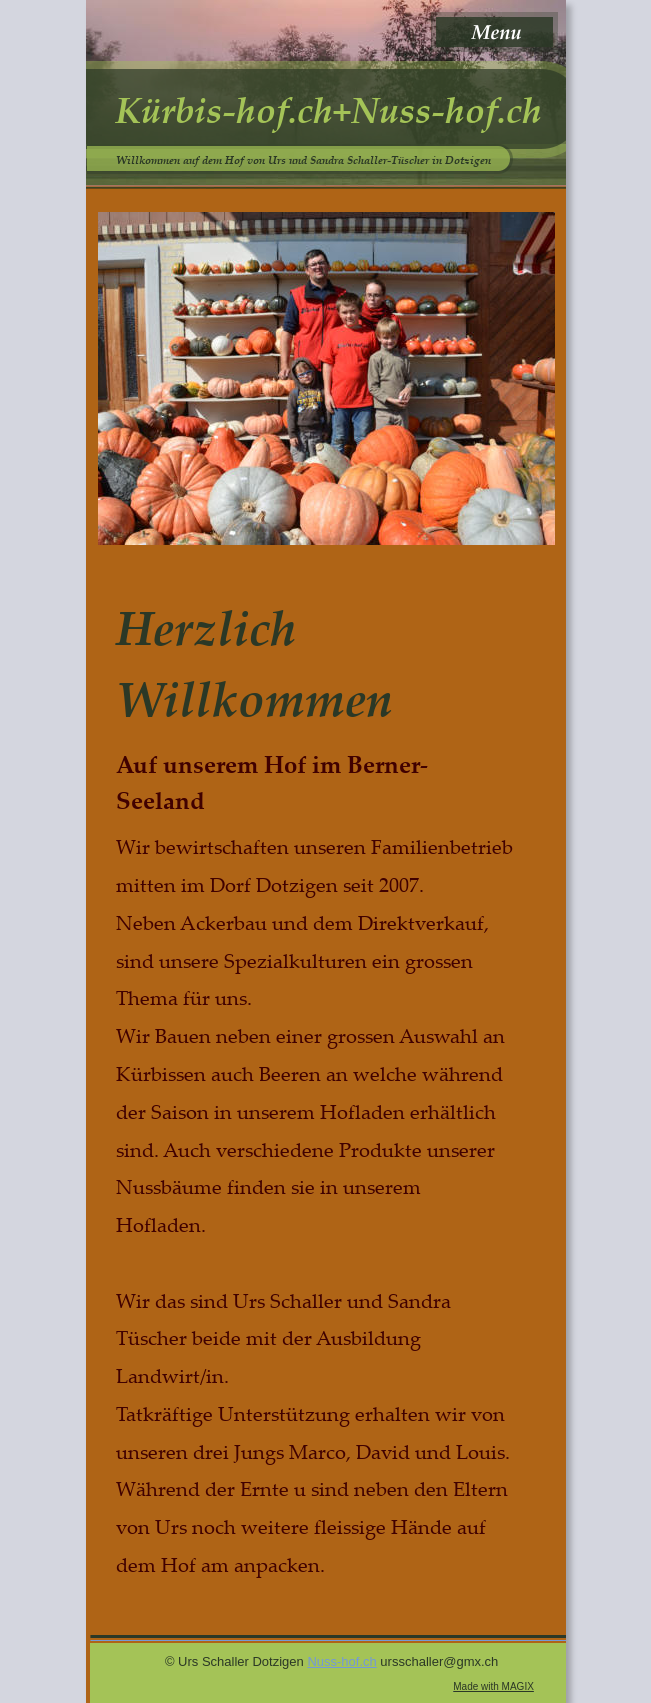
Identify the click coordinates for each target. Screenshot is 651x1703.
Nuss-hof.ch (341, 1661)
